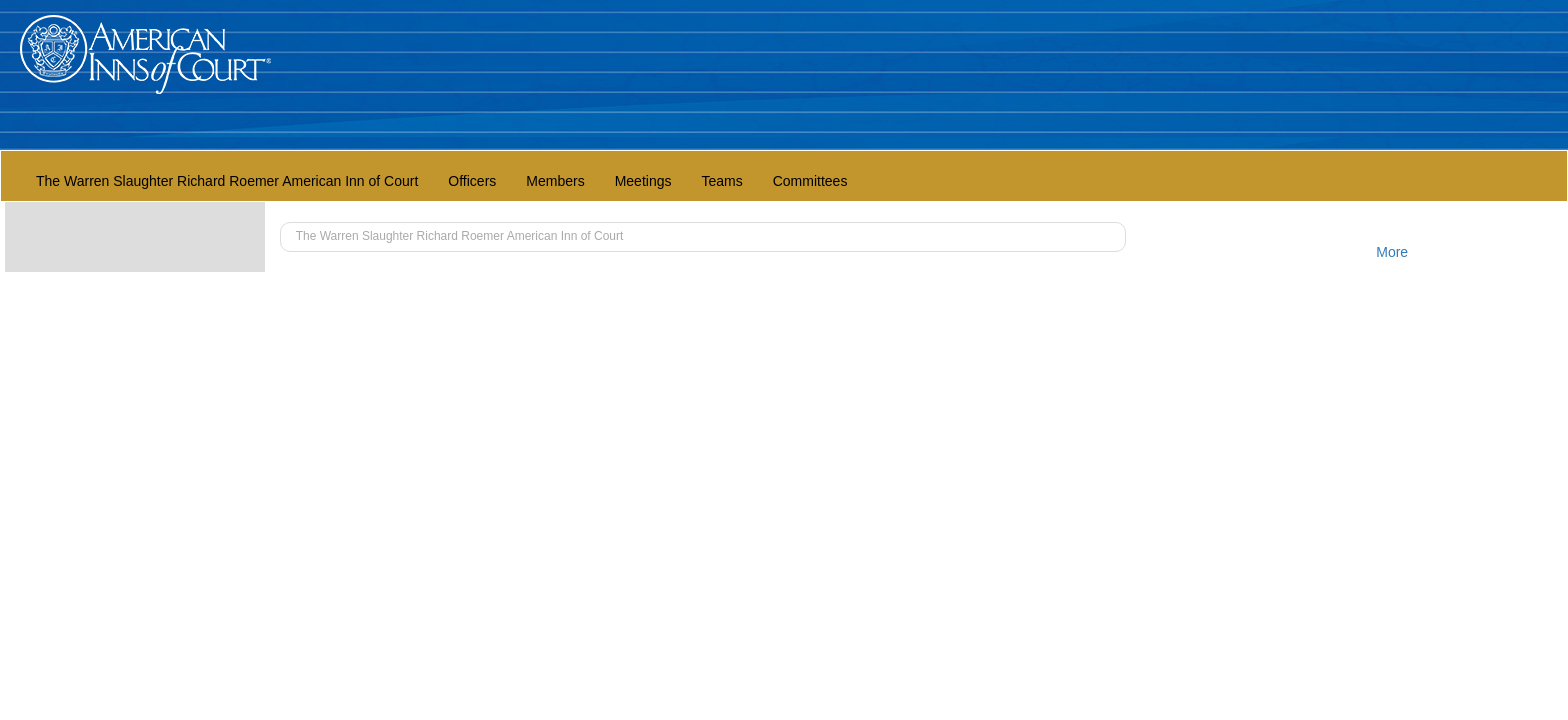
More (1392, 252)
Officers (472, 181)
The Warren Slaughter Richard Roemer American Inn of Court (227, 181)
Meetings (643, 181)
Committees (810, 181)
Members (555, 181)
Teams (721, 181)
